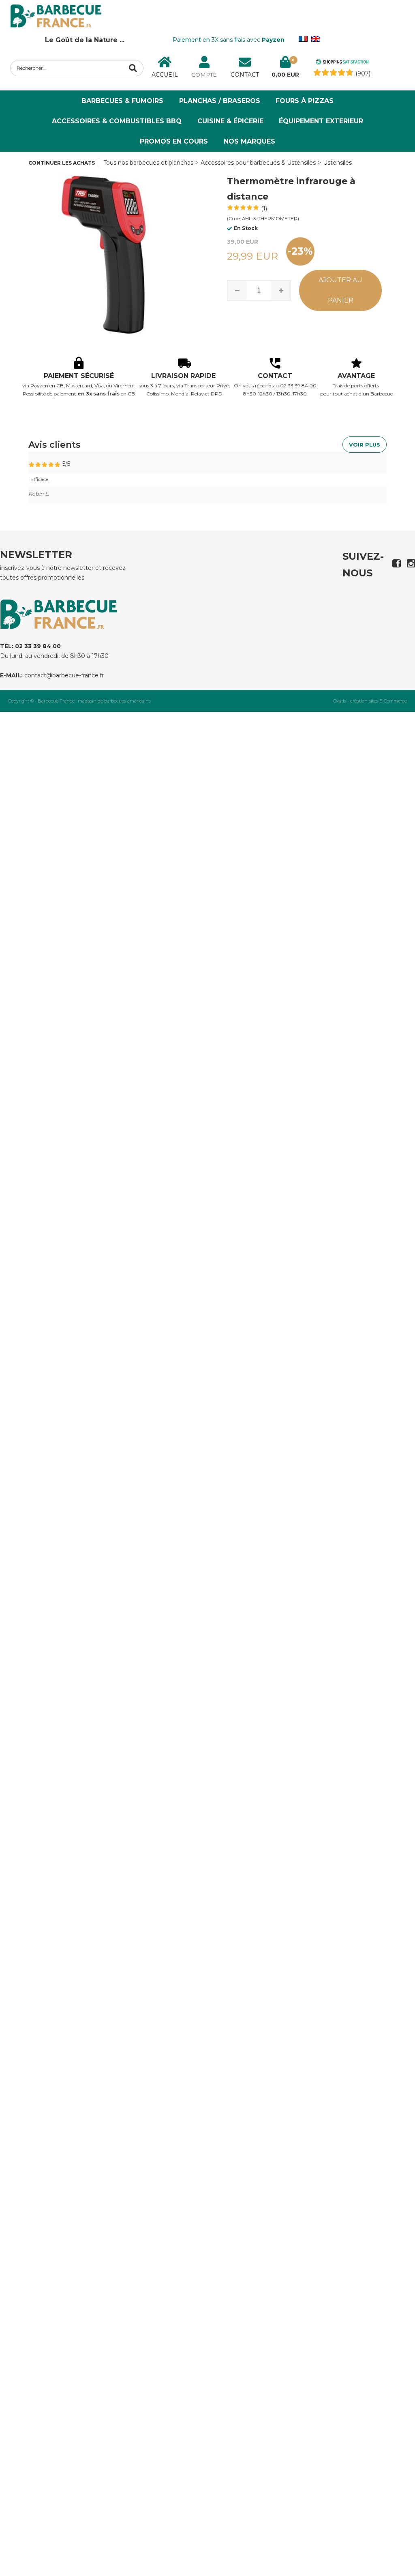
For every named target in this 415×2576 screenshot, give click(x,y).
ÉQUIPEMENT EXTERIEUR (321, 121)
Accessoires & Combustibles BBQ (117, 121)
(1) (264, 208)
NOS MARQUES (249, 141)
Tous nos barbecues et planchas (148, 162)
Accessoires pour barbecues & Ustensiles (258, 162)
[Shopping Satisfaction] (342, 63)
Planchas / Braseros (219, 101)
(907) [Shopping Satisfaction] (362, 73)
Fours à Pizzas (305, 101)
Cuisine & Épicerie (230, 121)
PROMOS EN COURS (174, 141)
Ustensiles (337, 162)
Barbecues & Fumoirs (122, 101)
